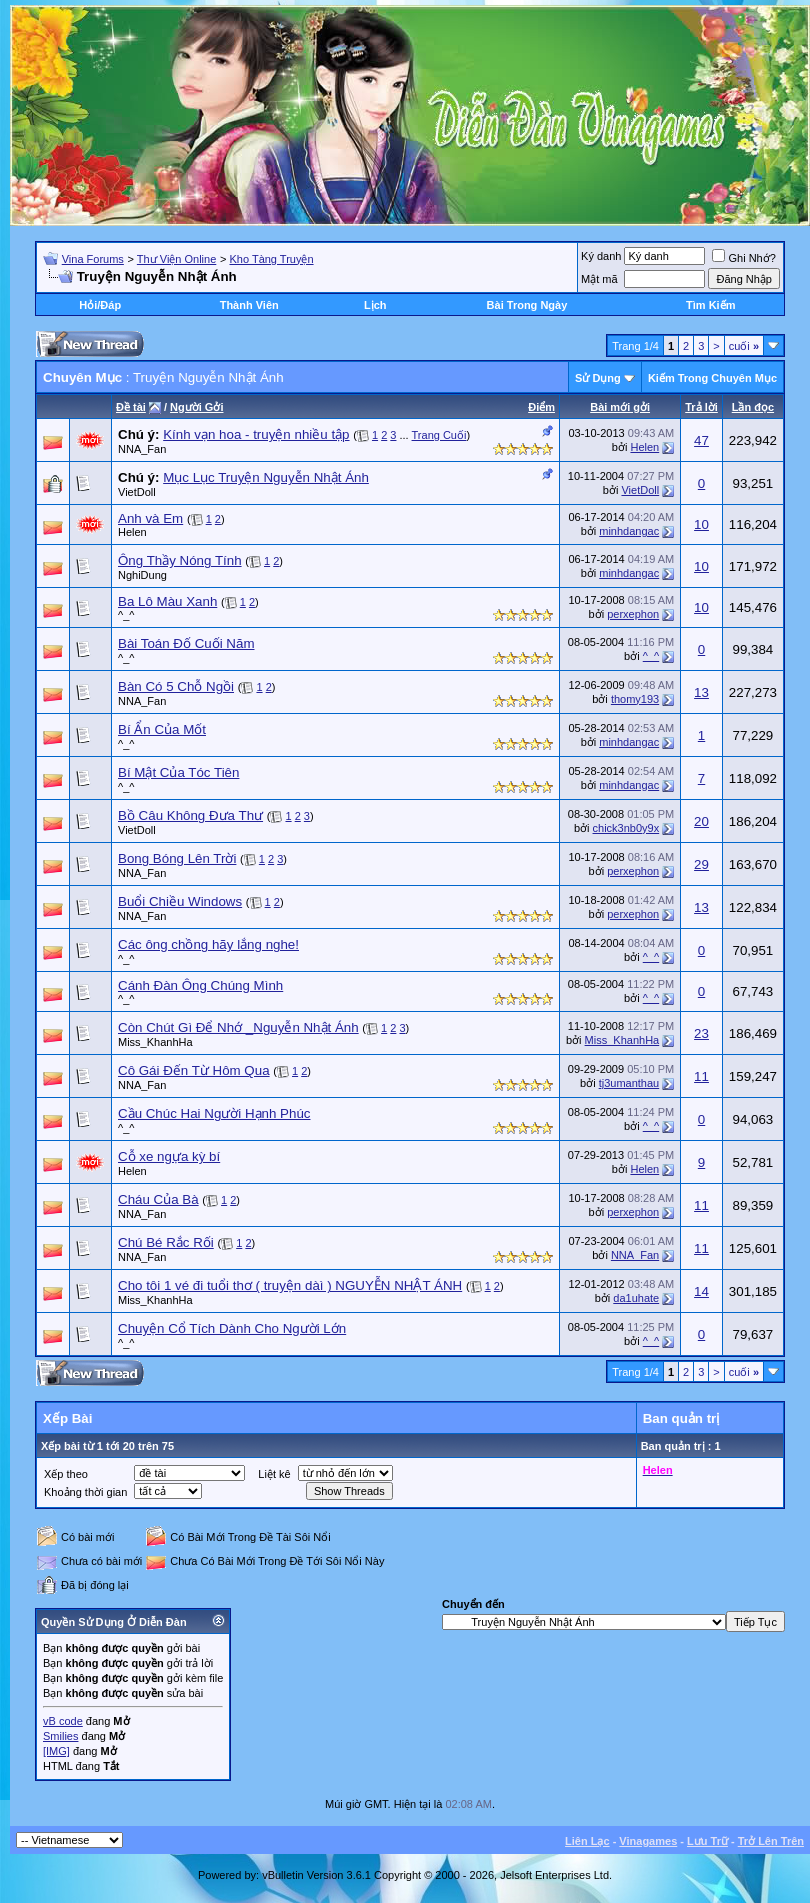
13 (701, 692)
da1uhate (636, 1298)
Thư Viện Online (176, 259)
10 (701, 524)
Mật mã (599, 279)
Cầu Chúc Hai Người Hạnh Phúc (214, 1113)
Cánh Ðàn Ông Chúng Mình (200, 985)
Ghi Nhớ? (743, 258)
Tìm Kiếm (710, 305)
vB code (63, 1721)
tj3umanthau (629, 1083)
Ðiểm (541, 407)
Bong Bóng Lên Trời (177, 858)
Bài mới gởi (620, 407)
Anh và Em (150, 518)
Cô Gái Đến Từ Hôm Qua (194, 1070)
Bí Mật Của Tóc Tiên (178, 772)
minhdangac (629, 531)
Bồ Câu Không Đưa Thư (190, 815)
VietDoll (137, 492)
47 (701, 440)
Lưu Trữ (707, 1841)
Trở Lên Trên (771, 1841)
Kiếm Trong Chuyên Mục (712, 378)
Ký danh (601, 256)
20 (701, 821)
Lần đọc (753, 407)
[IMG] (56, 1751)
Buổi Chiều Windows (180, 901)
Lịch (375, 305)
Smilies (60, 1736)
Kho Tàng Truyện (271, 259)
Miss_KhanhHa (155, 1042)
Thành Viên (249, 305)
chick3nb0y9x (626, 828)
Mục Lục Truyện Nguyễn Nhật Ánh (266, 477)
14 (701, 1291)
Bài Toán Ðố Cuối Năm (186, 643)
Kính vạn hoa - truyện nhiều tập (256, 434)
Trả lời (701, 407)
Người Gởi (196, 407)
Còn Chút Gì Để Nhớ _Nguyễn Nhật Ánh (238, 1027)
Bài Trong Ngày (527, 305)
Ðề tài (131, 407)
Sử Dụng (598, 378)
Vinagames (648, 1841)
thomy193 (635, 699)
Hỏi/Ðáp (100, 305)
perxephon (633, 614)
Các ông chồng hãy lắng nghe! (208, 944)
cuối (744, 346)
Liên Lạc (587, 1841)
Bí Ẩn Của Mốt (162, 729)
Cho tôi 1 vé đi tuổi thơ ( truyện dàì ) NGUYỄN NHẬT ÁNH (290, 1285)
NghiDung (142, 575)
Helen (644, 447)
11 (701, 1076)
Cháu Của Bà (158, 1199)
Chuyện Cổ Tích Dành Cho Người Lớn (232, 1328)
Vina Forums (93, 259)
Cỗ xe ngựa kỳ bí (169, 1156)
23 (701, 1033)
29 (701, 864)
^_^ (126, 615)
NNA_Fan (142, 449)
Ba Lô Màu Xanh (167, 601)
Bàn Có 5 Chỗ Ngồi (176, 686)
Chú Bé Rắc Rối (166, 1242)
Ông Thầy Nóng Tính (180, 560)
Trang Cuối (439, 435)
